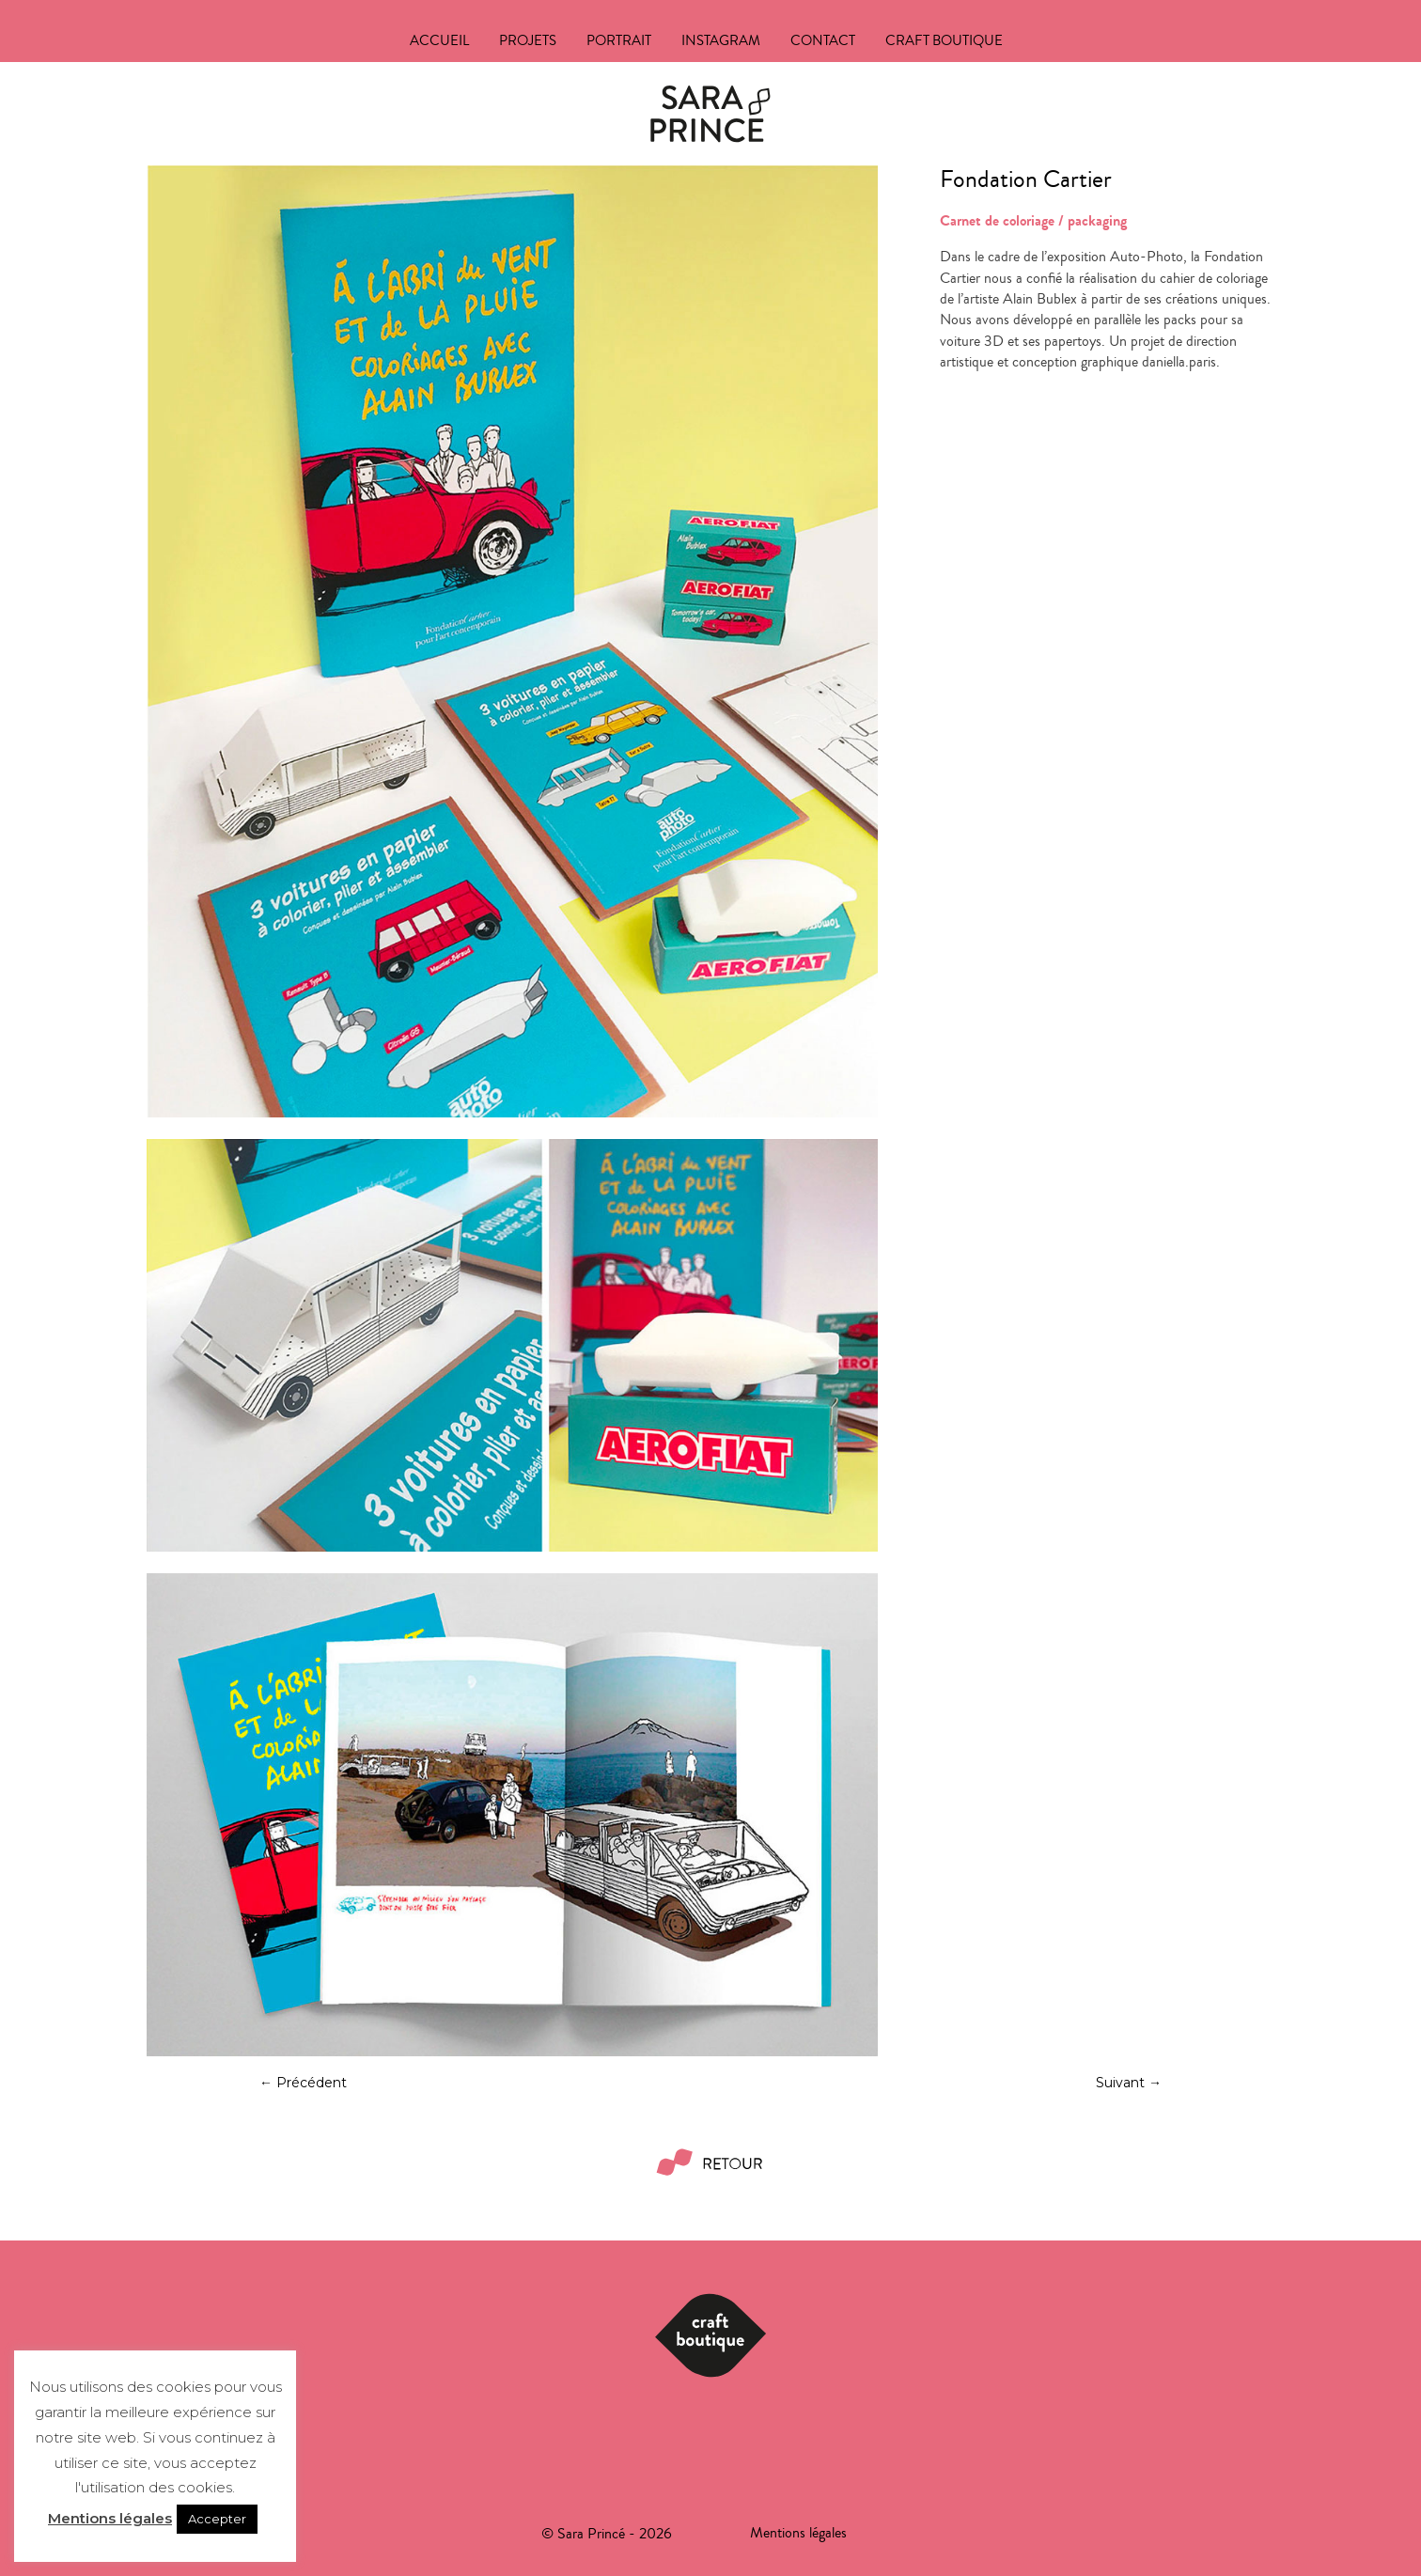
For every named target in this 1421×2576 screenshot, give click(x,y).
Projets (527, 43)
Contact (822, 43)
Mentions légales (110, 2518)
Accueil (439, 43)
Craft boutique (944, 43)
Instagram (720, 43)
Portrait (618, 43)
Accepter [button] (217, 2518)
